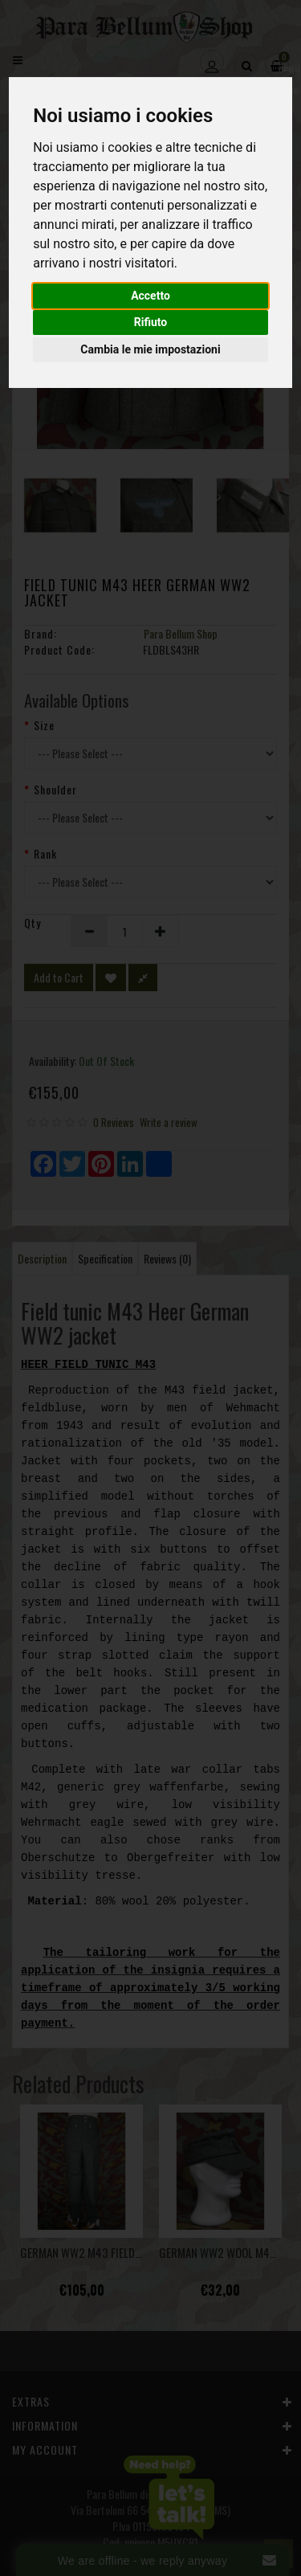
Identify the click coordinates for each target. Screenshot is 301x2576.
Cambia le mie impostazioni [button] (150, 349)
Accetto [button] (150, 295)
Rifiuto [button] (151, 322)
